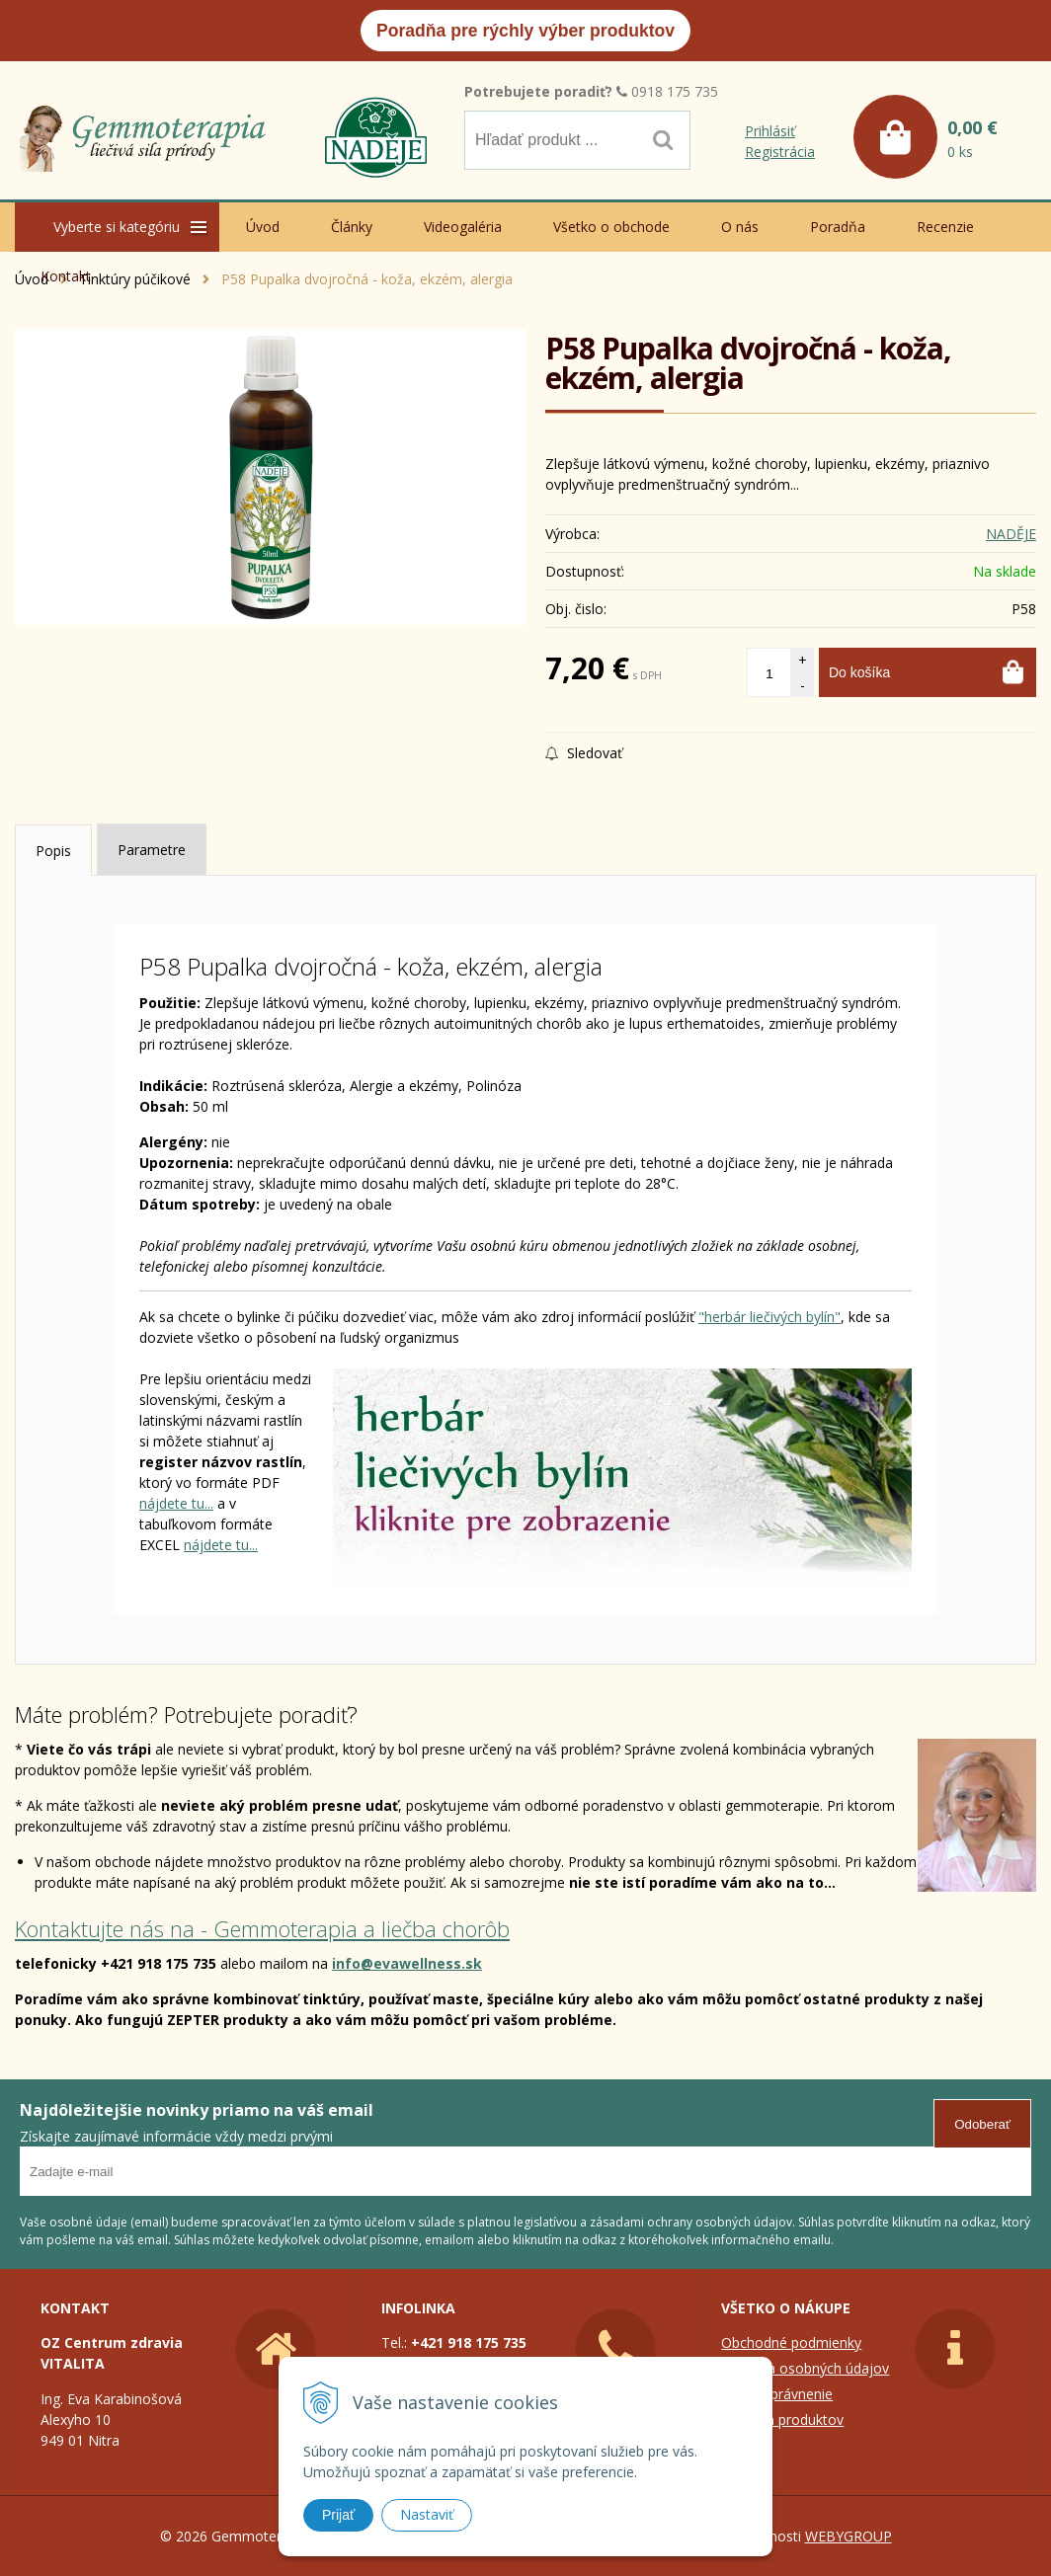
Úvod (263, 226)
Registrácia (780, 151)
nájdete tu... (176, 1503)
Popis (53, 850)
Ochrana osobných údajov (805, 2368)
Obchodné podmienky (791, 2342)
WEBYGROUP (848, 2536)
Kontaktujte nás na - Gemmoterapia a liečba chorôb (262, 1928)
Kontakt (65, 276)
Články (351, 226)
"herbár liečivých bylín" (769, 1316)
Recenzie (945, 226)
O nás (740, 226)
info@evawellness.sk (407, 1963)
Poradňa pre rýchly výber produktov (525, 30)
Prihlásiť (770, 130)
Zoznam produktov (782, 2419)
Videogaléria (463, 226)
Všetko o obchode (611, 226)
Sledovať (583, 752)
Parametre (152, 849)
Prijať (338, 2515)
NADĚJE (1011, 533)
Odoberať (982, 2124)
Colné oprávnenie (777, 2393)
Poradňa (837, 226)
